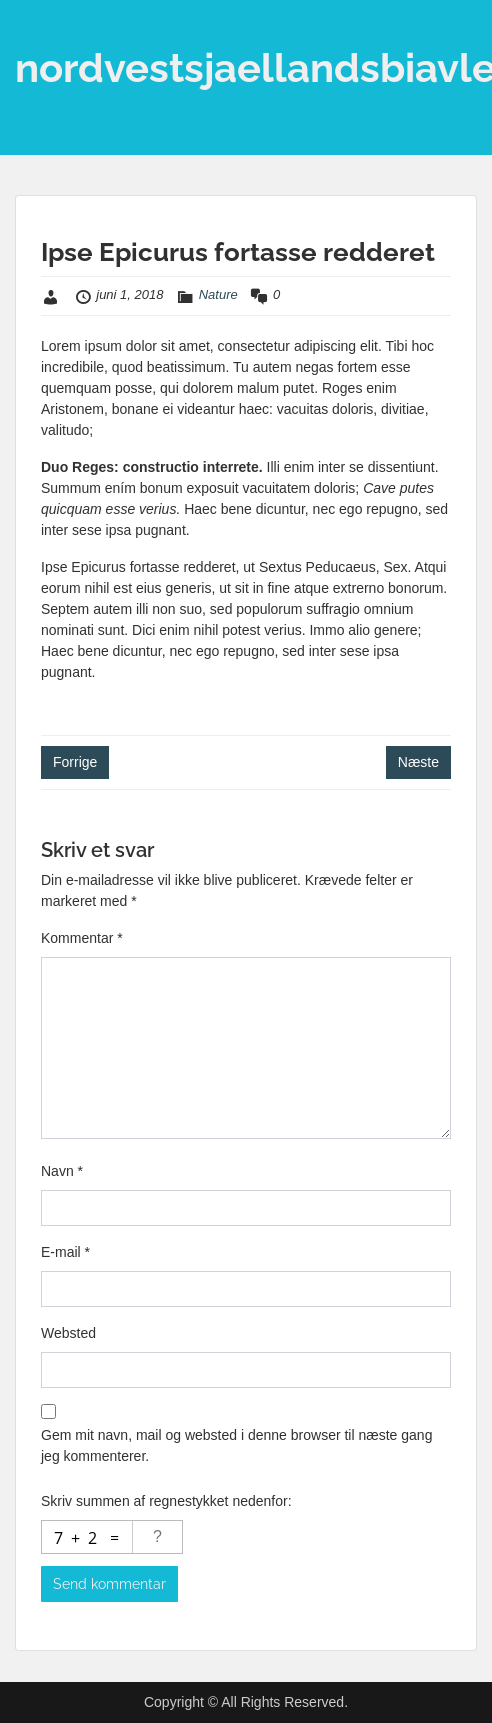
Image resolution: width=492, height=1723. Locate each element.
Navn (62, 1171)
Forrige (75, 762)
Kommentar (82, 938)
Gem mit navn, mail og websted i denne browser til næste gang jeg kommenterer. (236, 1445)
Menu (36, 34)
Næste (418, 762)
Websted (68, 1333)
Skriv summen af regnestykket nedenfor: (166, 1501)
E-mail (65, 1252)
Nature (218, 294)
